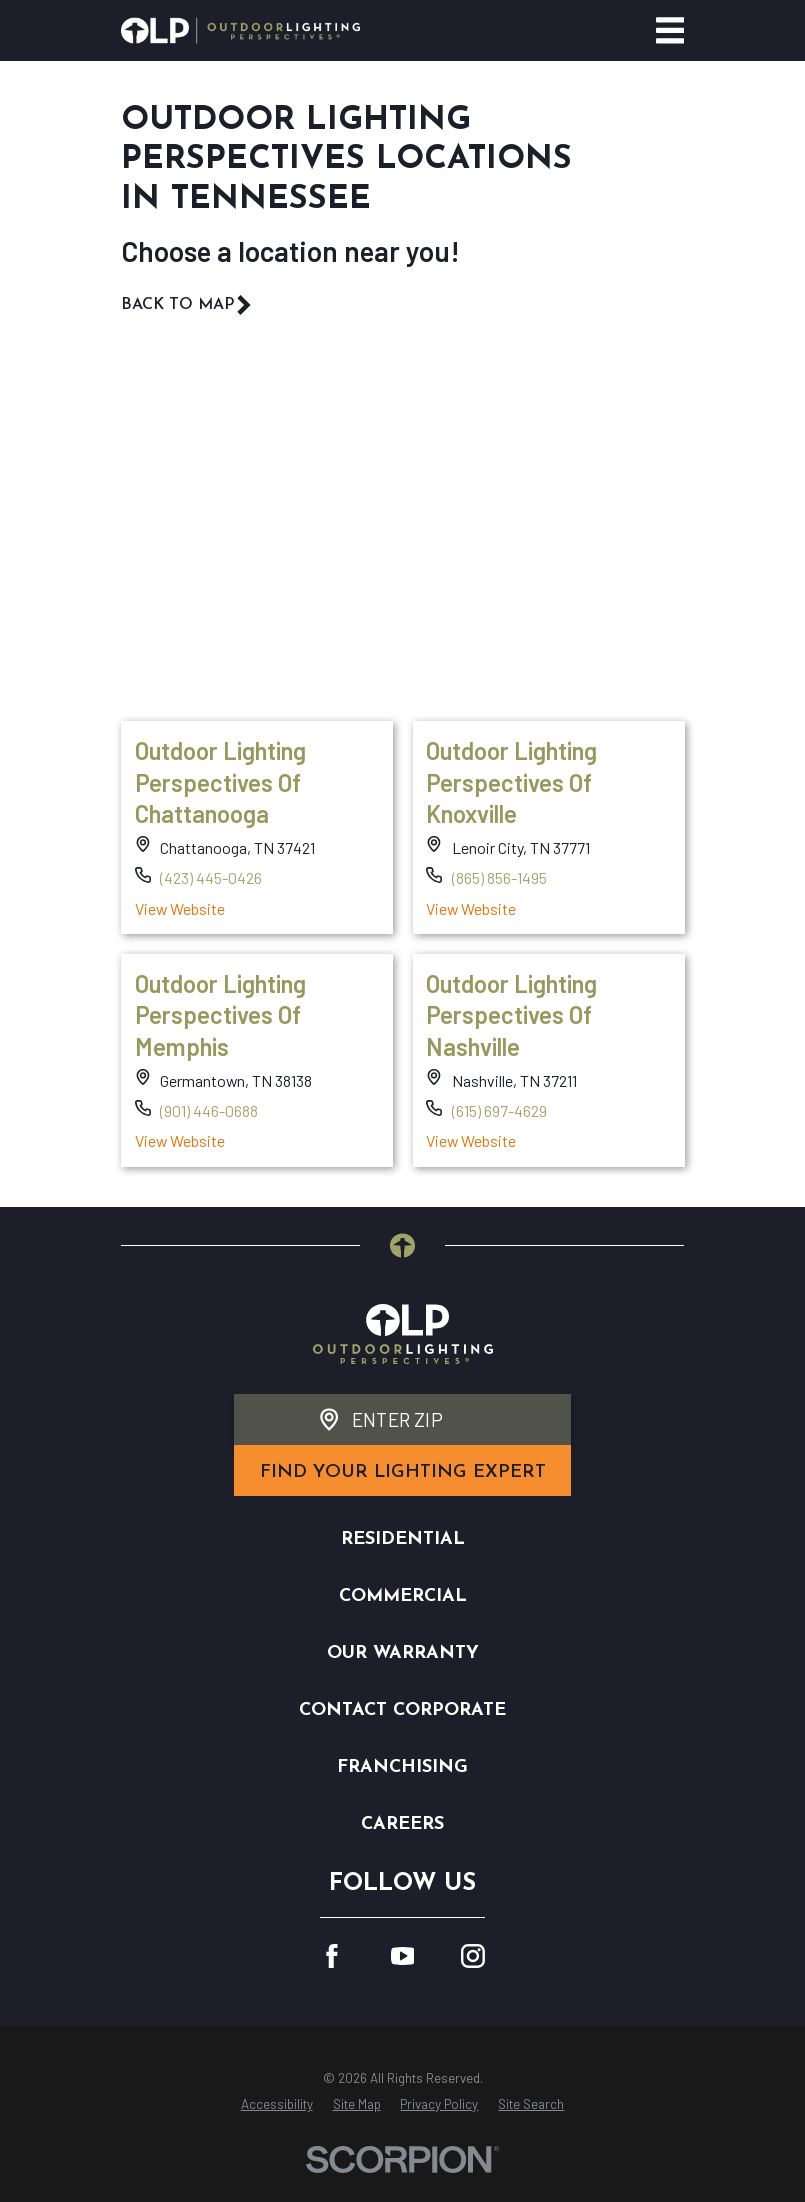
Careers (402, 1824)
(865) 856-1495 (499, 877)
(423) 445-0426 (211, 877)
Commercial (403, 1596)
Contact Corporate (402, 1710)
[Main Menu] (670, 30)
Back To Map (187, 305)
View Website (179, 907)
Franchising (402, 1767)
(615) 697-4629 (499, 1110)
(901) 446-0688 (209, 1110)
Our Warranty (403, 1653)
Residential (403, 1539)
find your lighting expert (403, 1472)
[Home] (240, 30)
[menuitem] (277, 2105)
